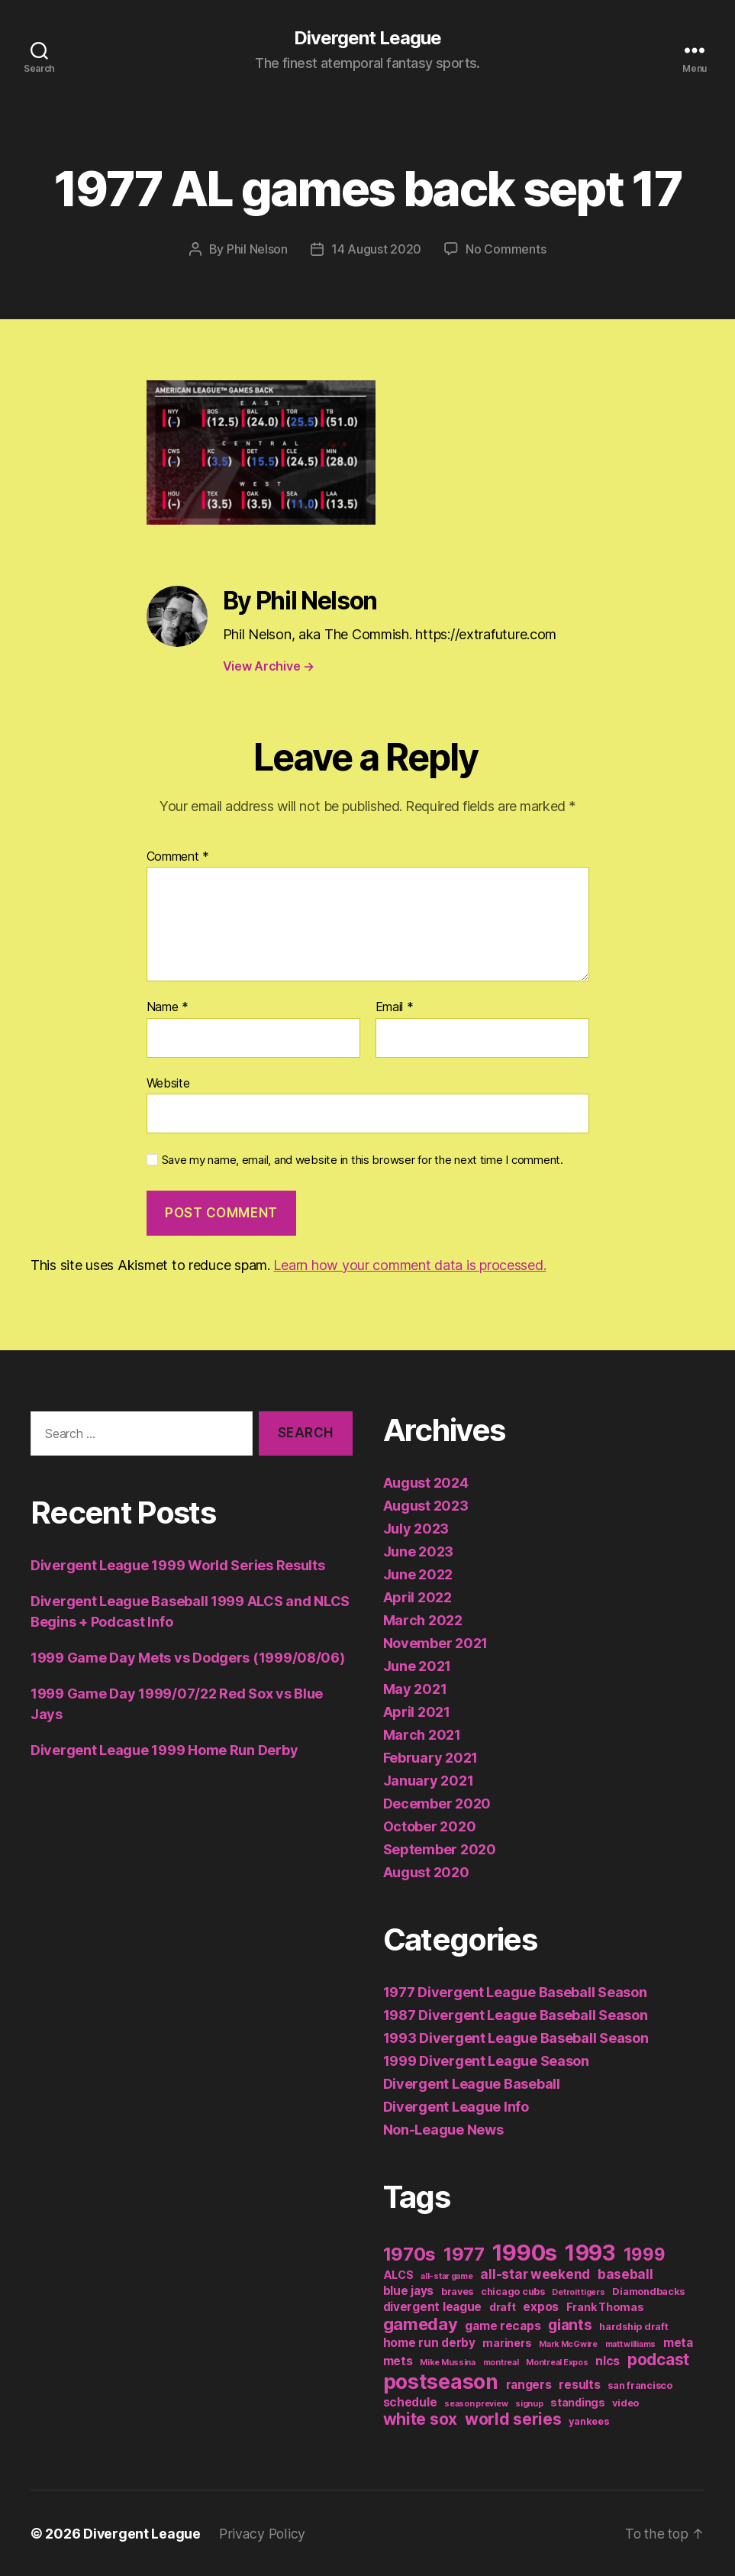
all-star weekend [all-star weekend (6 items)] (535, 2273)
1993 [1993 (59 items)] (590, 2252)
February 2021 (431, 1757)
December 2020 (437, 1803)
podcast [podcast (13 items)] (658, 2358)
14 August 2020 (376, 249)
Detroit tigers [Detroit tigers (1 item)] (578, 2291)
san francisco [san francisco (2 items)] (640, 2384)
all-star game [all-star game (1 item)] (447, 2275)
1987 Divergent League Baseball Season (515, 2014)
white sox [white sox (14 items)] (420, 2418)
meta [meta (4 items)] (678, 2342)
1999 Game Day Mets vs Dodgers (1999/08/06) (188, 1658)
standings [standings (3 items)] (577, 2401)
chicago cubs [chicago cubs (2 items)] (513, 2290)
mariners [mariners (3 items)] (506, 2341)
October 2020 (429, 1826)
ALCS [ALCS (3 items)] (398, 2273)
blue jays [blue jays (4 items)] (408, 2290)
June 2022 (418, 1574)
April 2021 (416, 1711)
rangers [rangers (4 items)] (529, 2384)
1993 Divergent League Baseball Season (516, 2037)
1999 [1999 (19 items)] (645, 2253)
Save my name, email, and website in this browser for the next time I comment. (362, 1160)
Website (168, 1082)
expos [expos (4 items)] (541, 2306)
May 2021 (415, 1688)
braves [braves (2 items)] (457, 2290)
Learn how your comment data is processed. (409, 1264)
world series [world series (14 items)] (513, 2418)
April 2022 (417, 1597)
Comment (178, 856)
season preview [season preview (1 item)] (476, 2403)
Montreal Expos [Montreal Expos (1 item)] (557, 2362)
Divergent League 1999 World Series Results (178, 1565)
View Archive (268, 666)
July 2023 (416, 1528)
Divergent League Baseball (471, 2083)
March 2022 (423, 1619)
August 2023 (426, 1505)
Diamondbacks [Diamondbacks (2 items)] (648, 2290)
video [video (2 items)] (625, 2402)
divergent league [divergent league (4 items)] (432, 2306)
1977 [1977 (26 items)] (464, 2253)
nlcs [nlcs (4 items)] (607, 2360)
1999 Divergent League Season (486, 2060)
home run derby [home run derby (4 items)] (429, 2342)
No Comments (506, 249)
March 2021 (422, 1734)
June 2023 (418, 1551)
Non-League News (443, 2129)
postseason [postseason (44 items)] (440, 2380)
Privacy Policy (263, 2533)
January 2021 (428, 1780)
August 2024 (426, 1482)
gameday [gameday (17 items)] (420, 2323)
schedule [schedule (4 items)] (410, 2401)
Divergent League (367, 38)
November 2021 (435, 1642)
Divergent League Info (456, 2106)
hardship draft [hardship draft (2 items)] (633, 2326)
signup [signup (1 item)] (529, 2403)
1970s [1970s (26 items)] (410, 2253)
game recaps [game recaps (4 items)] (502, 2325)
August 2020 (426, 1871)
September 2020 (439, 1849)
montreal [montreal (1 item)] (501, 2362)
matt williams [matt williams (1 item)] (630, 2343)
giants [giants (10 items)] (570, 2324)
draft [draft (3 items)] (502, 2306)
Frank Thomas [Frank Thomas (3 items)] (605, 2306)
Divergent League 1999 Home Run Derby (164, 1750)
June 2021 (417, 1665)
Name (168, 1007)
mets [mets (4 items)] (398, 2360)
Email (395, 1007)
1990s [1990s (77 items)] (525, 2251)
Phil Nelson (257, 249)
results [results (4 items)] (579, 2384)
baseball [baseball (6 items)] (625, 2273)
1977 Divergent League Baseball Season (515, 1991)
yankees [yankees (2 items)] (588, 2420)
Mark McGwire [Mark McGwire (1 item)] (568, 2343)
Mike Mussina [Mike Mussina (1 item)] (447, 2362)
